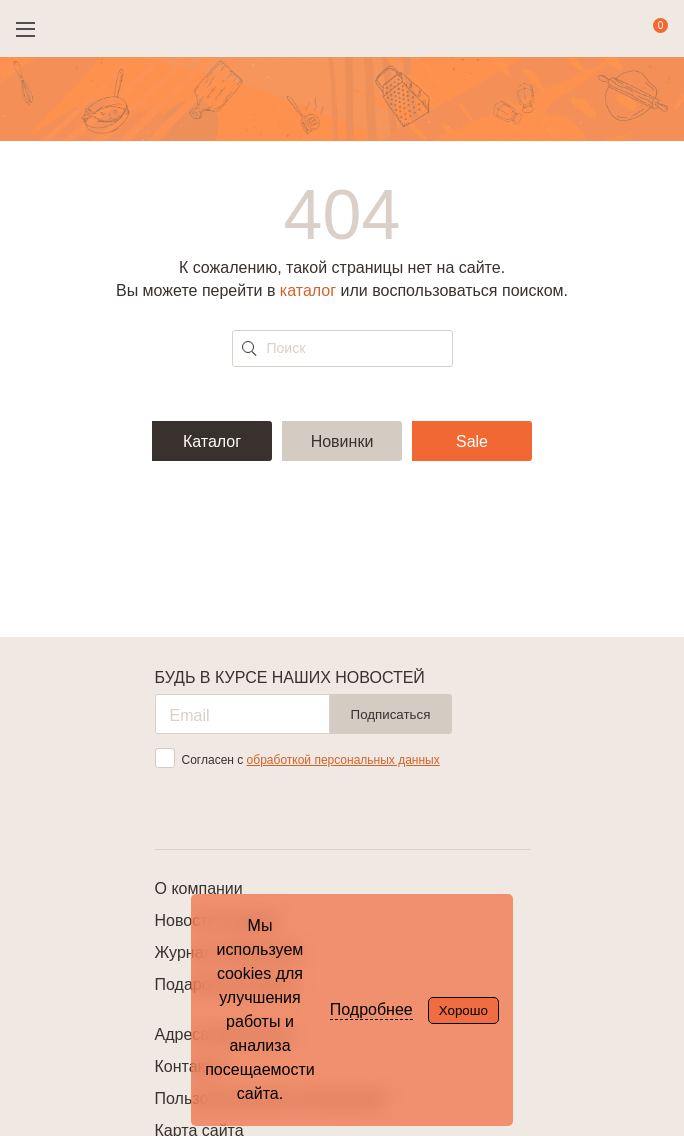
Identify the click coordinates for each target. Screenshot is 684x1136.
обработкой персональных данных (343, 760)
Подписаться (391, 714)
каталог (308, 290)
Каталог (212, 441)
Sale (472, 441)
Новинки (342, 441)
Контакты (189, 1066)
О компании (199, 888)
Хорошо (463, 1010)
